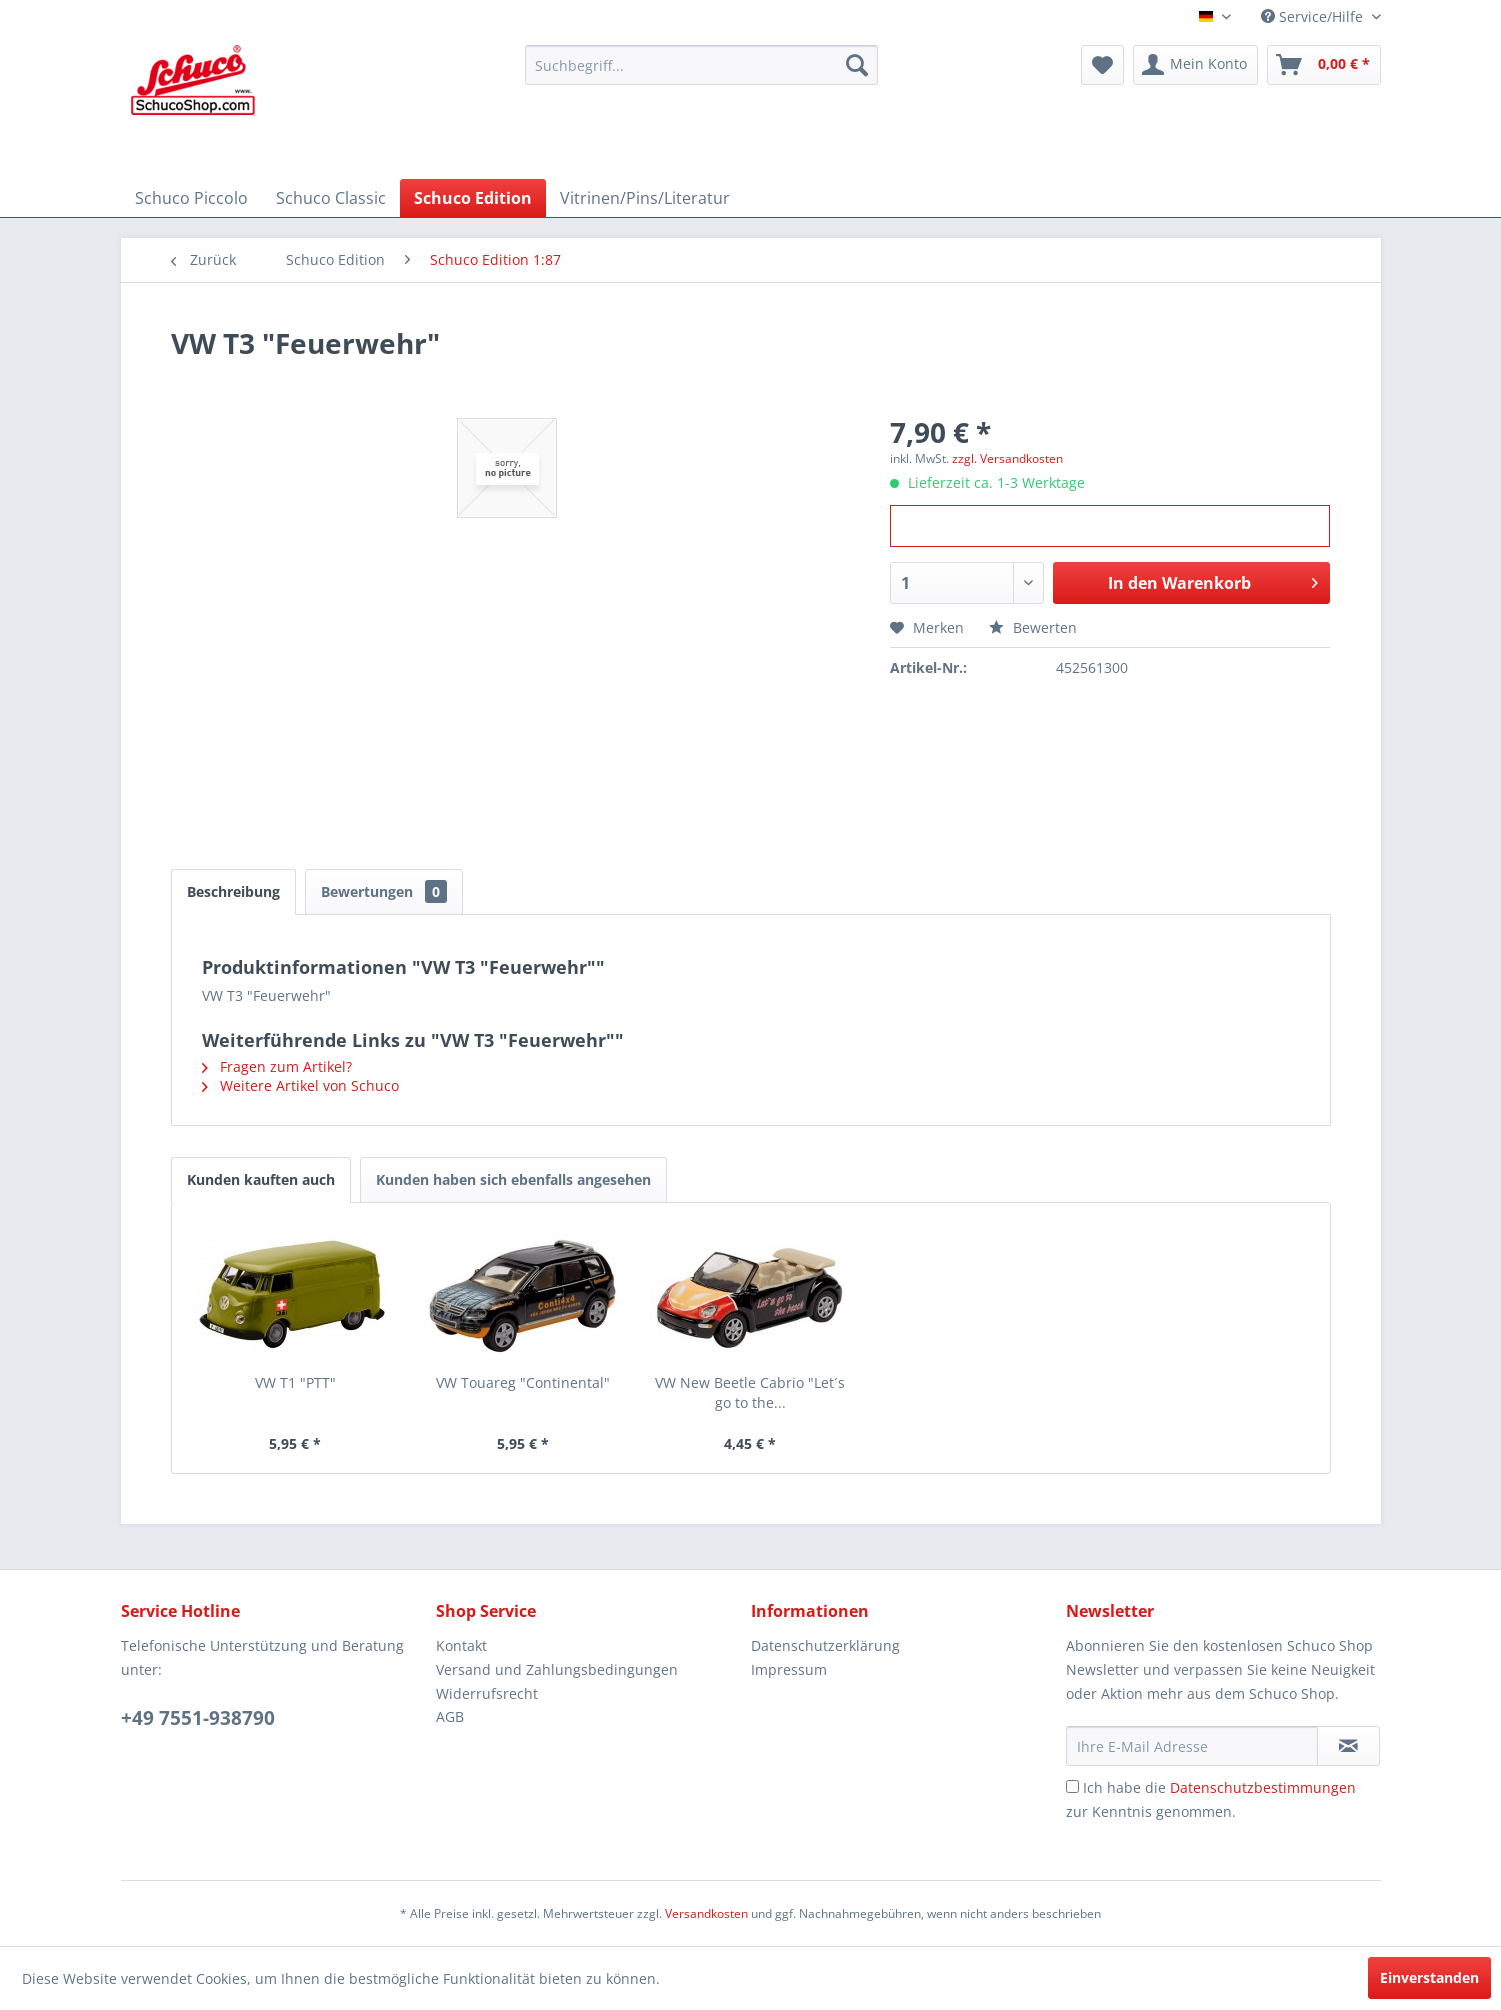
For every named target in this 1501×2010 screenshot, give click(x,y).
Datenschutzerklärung (825, 1645)
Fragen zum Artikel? (277, 1066)
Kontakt (461, 1645)
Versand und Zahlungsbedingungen (557, 1669)
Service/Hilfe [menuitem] (1314, 16)
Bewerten (1033, 627)
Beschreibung (233, 891)
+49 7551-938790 (198, 1718)
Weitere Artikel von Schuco (300, 1085)
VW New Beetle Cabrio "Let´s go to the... (750, 1392)
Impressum (789, 1669)
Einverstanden (1429, 1977)
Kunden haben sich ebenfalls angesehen (513, 1179)
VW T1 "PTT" (295, 1382)
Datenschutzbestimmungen (1263, 1787)
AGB (450, 1716)
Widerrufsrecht (487, 1693)
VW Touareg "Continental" (523, 1382)
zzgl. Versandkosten (1007, 458)
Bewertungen (384, 891)
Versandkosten (706, 1913)
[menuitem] (701, 65)
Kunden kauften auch (261, 1179)
